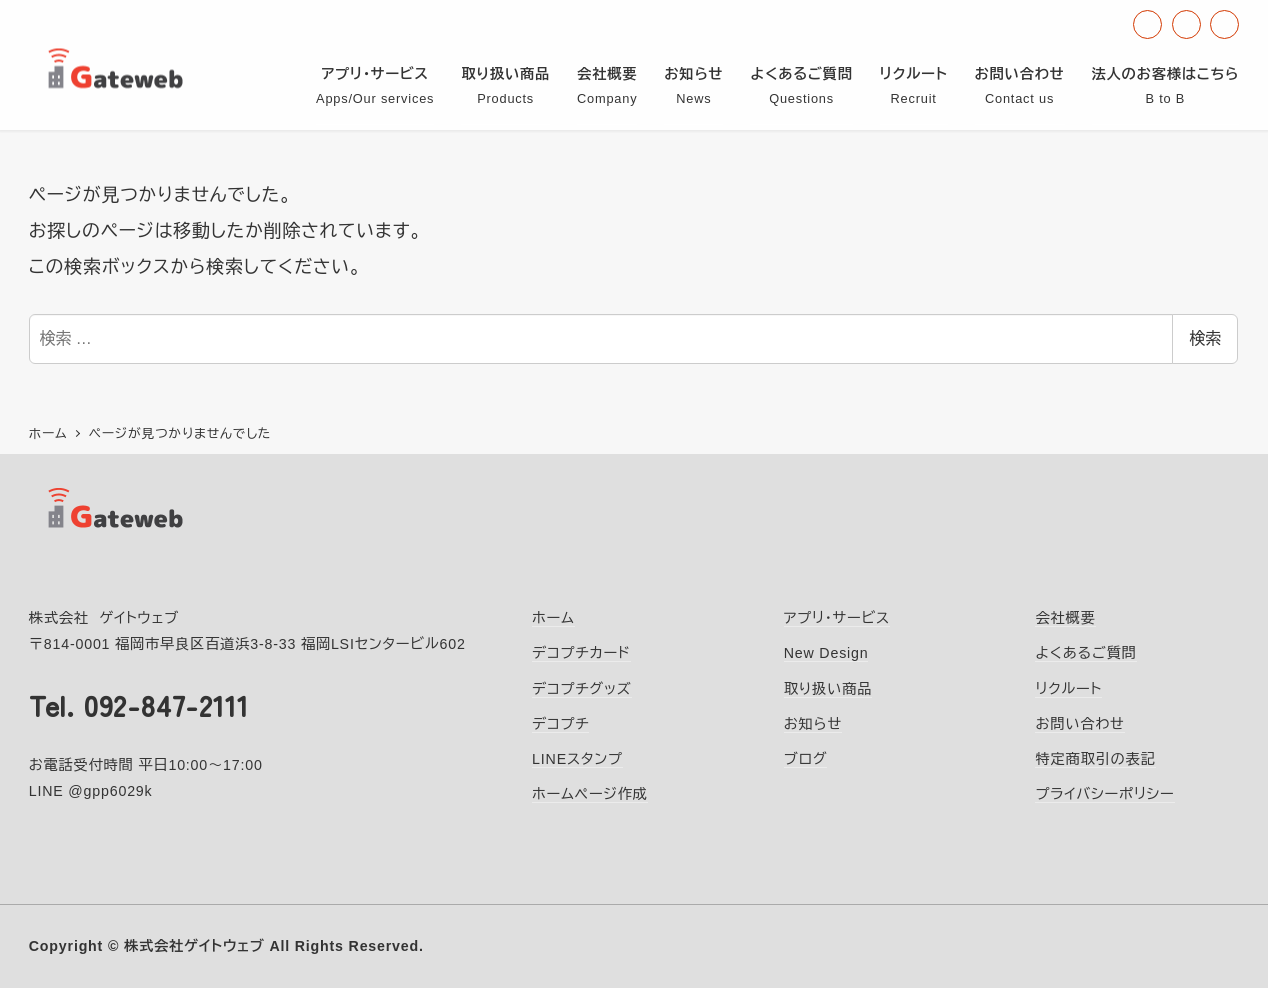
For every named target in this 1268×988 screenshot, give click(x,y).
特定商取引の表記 (1095, 759)
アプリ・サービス (837, 618)
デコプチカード (581, 653)
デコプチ (560, 724)
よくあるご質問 (1085, 653)
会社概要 (1065, 618)
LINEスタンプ (577, 759)
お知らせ (813, 724)
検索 (1205, 338)
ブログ (806, 759)
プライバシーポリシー (1104, 794)
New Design (826, 653)
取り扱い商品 (828, 689)
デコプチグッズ (581, 689)
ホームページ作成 (590, 794)
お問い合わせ (1079, 724)
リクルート (1068, 689)
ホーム (553, 618)
